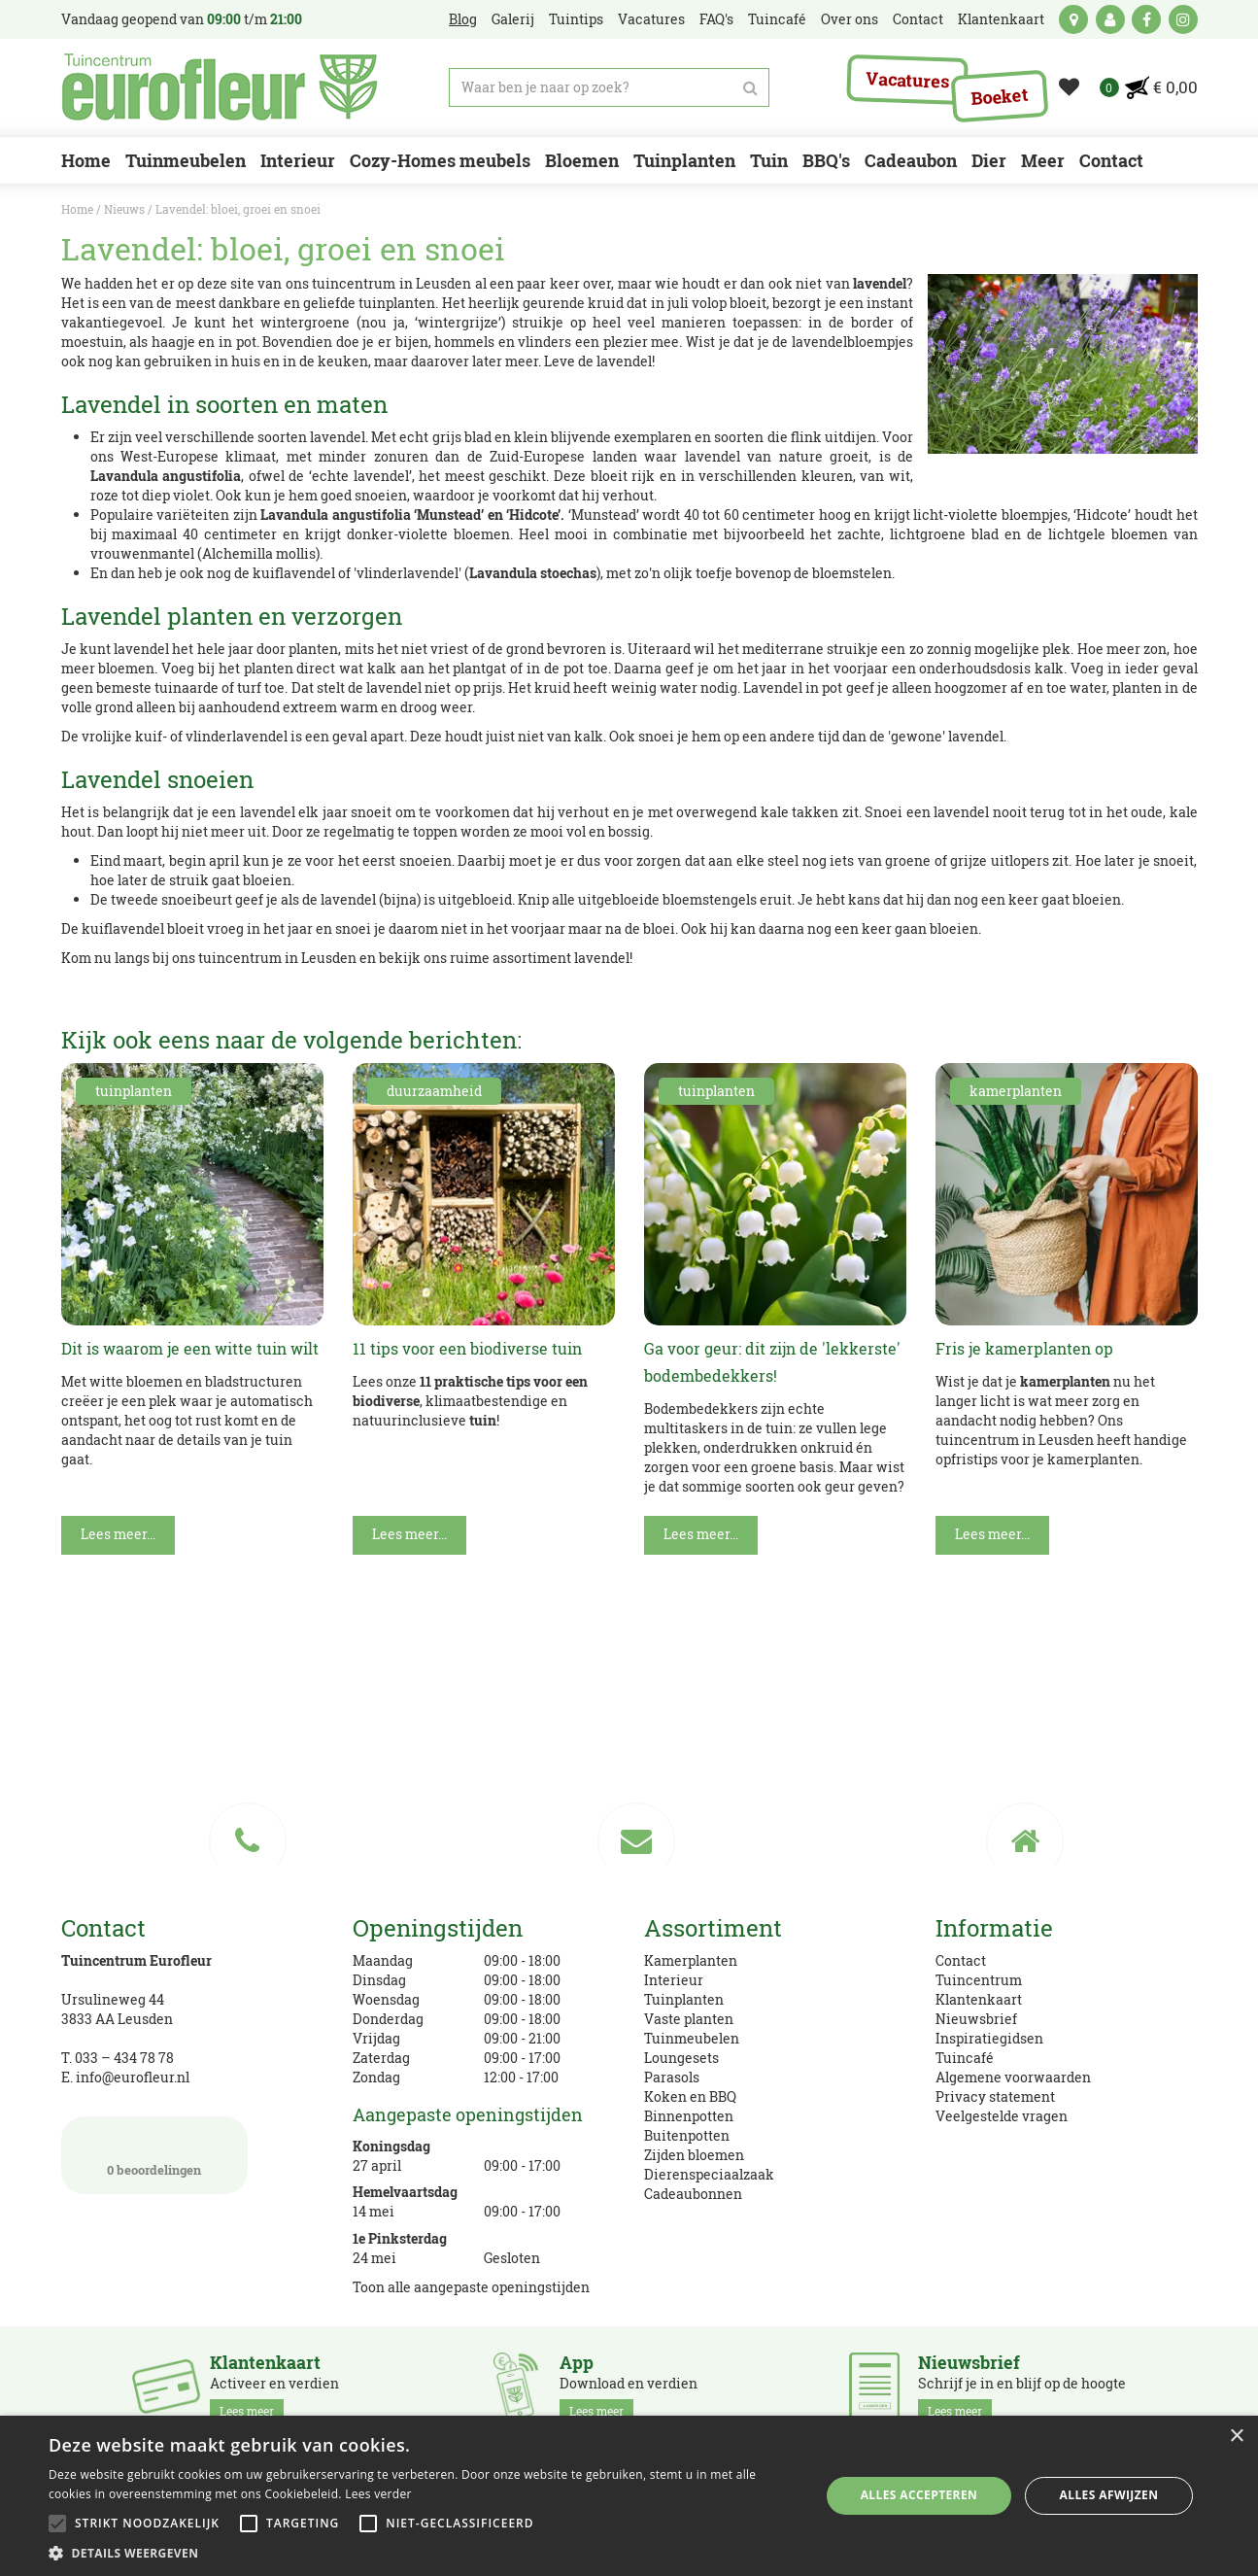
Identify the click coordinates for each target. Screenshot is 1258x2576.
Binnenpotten (688, 2116)
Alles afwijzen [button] (1109, 2495)
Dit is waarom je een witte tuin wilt (190, 1348)
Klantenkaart (978, 1999)
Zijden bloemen (694, 2155)
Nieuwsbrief (976, 2018)
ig (1183, 19)
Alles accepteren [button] (919, 2495)
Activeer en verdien (274, 2387)
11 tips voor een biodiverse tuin (467, 1348)
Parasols (671, 2077)
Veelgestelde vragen (1001, 2116)
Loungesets (681, 2057)
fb (1146, 19)
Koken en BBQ (690, 2096)
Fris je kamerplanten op (1024, 1348)
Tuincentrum (978, 1980)
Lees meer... (118, 1534)
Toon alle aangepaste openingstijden (471, 2287)
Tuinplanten (684, 1999)
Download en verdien (628, 2387)
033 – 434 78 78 (124, 2057)
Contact (960, 1960)
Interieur (673, 1980)
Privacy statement (995, 2096)
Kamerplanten (690, 1960)
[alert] (629, 2496)
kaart (1073, 19)
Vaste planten (688, 2018)
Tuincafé (964, 2057)
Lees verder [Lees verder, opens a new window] (378, 2494)
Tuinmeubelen (691, 2038)
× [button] (1236, 2436)
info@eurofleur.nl (132, 2077)
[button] (423, 2552)
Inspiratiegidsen (989, 2038)
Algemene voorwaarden (1013, 2077)
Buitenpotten (687, 2135)
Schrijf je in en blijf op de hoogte (1022, 2387)
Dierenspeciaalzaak (709, 2174)
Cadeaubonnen (693, 2193)
